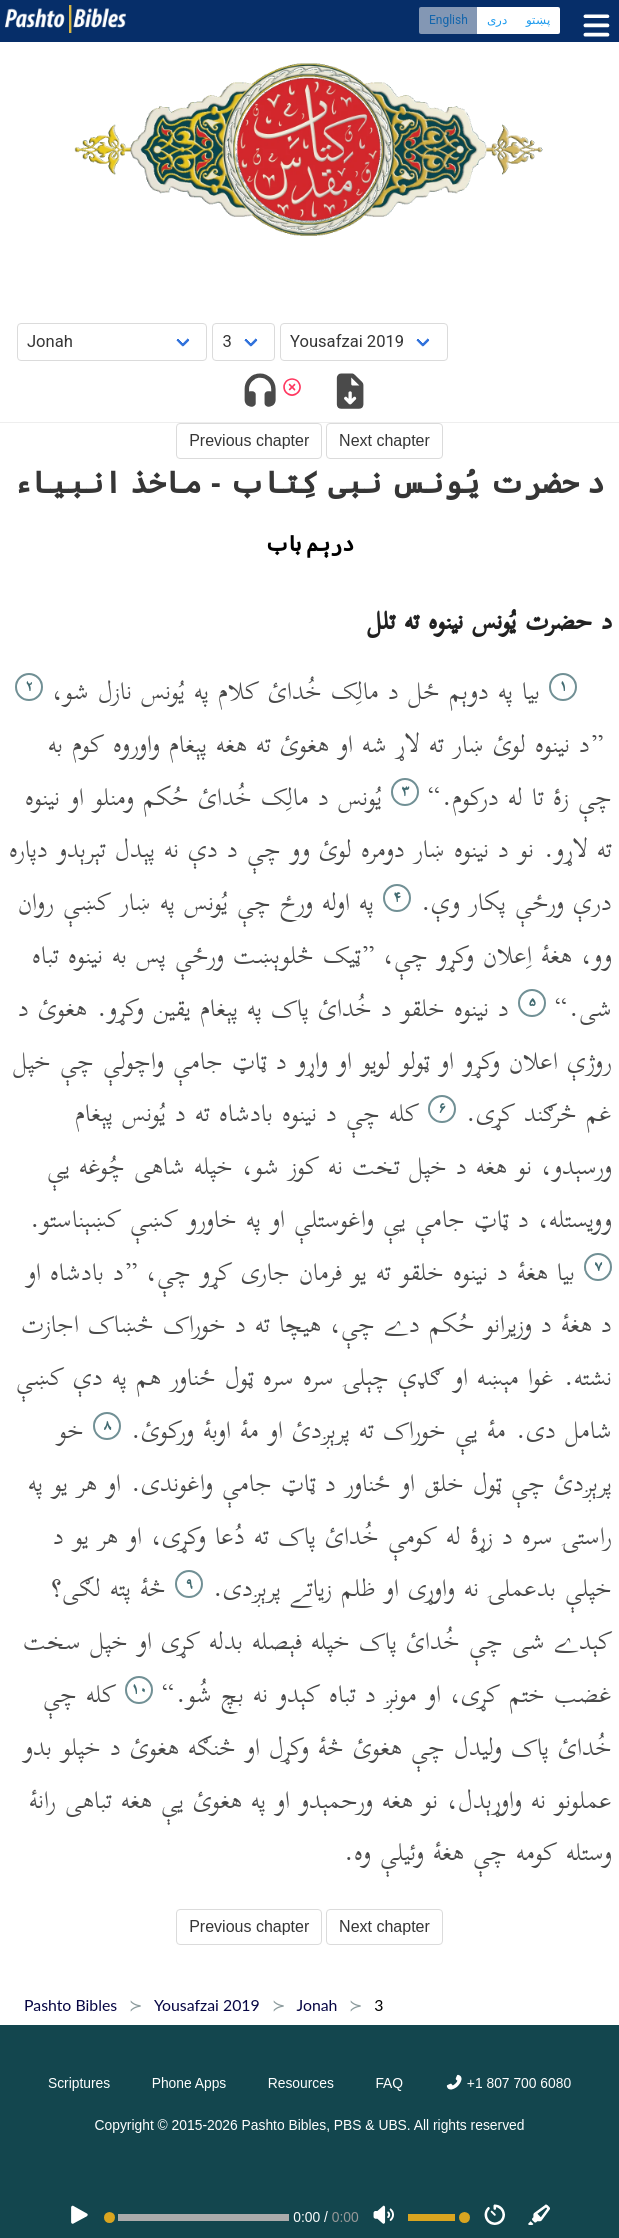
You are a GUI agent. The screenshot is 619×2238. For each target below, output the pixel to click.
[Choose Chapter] (243, 341)
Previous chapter (249, 440)
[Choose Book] (112, 341)
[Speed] (495, 2217)
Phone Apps (189, 2083)
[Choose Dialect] (364, 341)
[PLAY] (79, 2217)
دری (497, 20)
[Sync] (540, 2217)
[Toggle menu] (592, 25)
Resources (301, 2083)
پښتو (538, 20)
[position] (197, 2217)
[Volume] (384, 2217)
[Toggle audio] (259, 394)
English (448, 20)
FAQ (389, 2083)
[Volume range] (439, 2217)
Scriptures (79, 2083)
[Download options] (350, 394)
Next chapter (384, 440)
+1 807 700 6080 (508, 2083)
